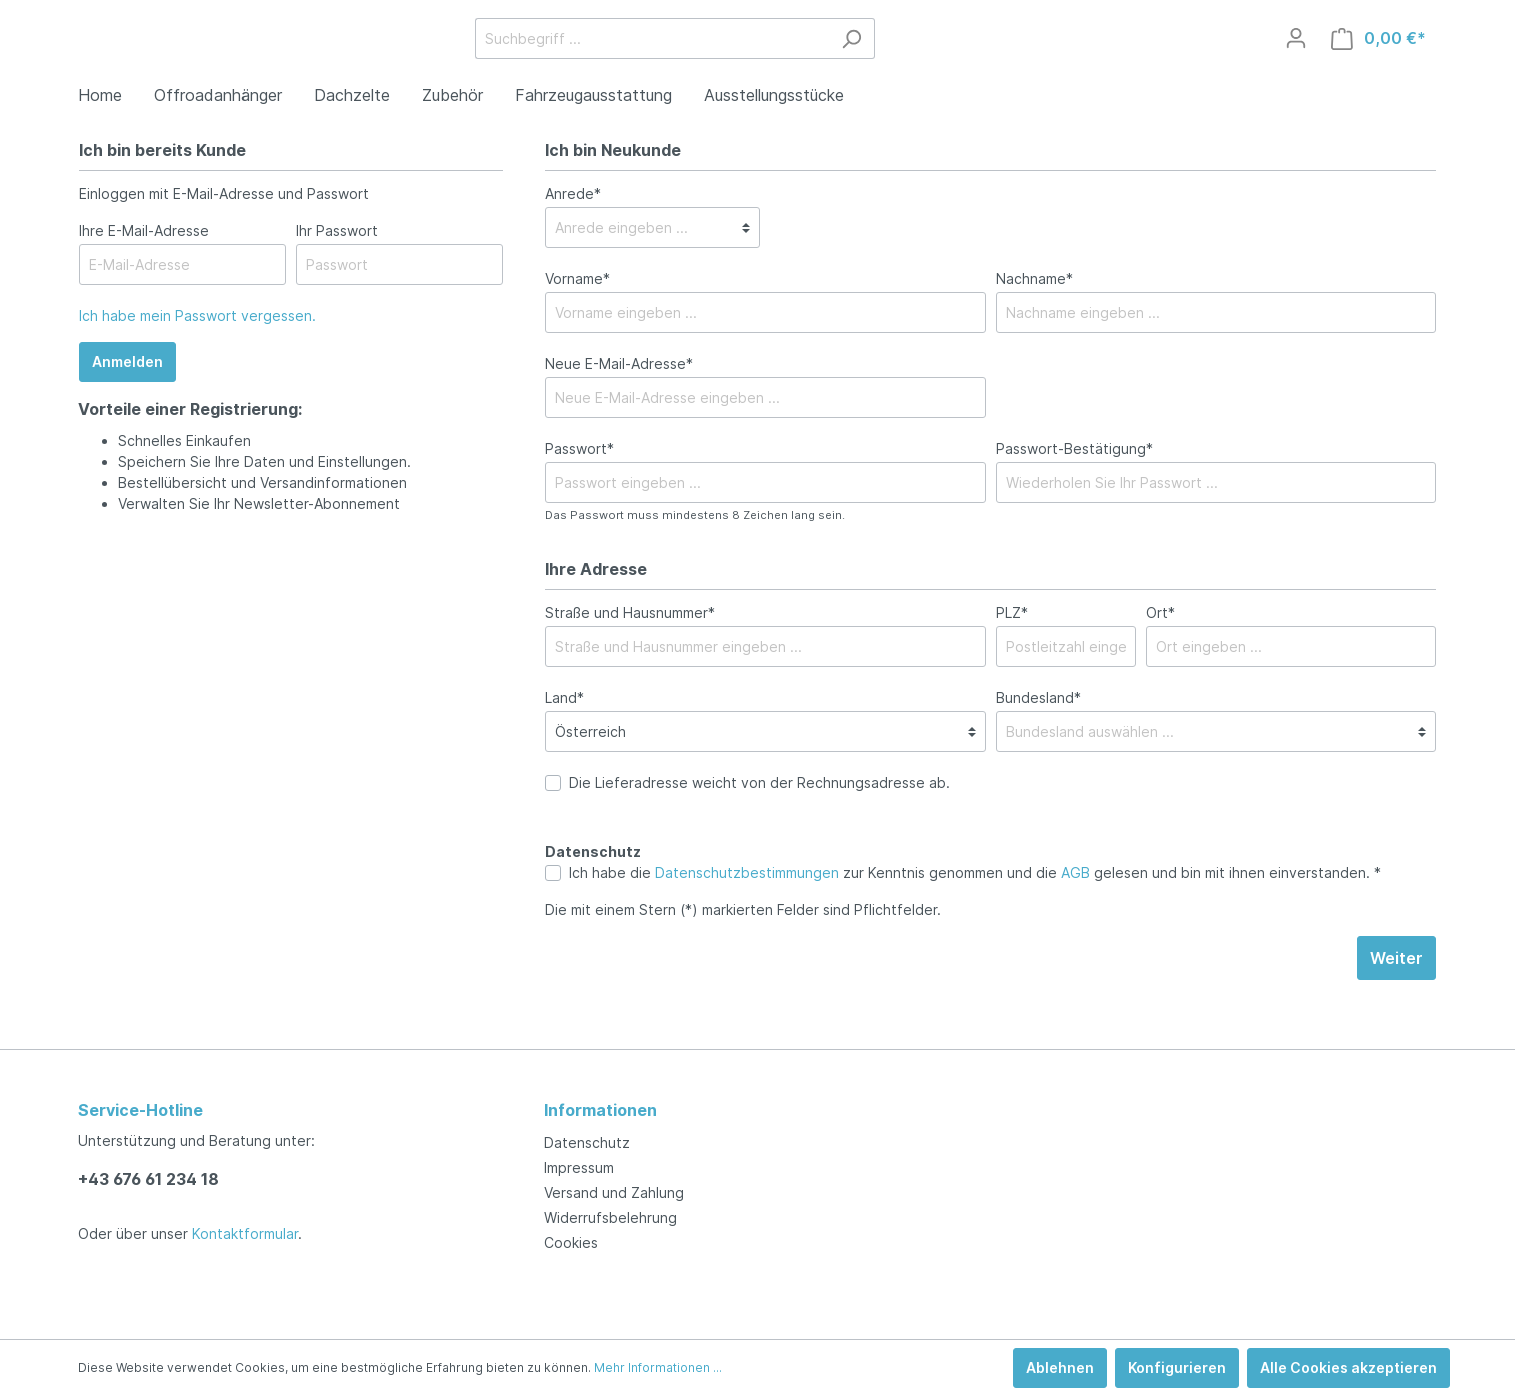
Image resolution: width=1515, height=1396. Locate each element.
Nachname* (1034, 326)
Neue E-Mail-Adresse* (619, 411)
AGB (1075, 920)
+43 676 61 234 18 (148, 1179)
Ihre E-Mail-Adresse (144, 278)
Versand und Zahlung (614, 1192)
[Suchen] (1001, 62)
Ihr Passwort (337, 278)
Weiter (1396, 1006)
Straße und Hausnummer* (630, 660)
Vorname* (577, 326)
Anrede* (573, 241)
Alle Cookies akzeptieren (1348, 1367)
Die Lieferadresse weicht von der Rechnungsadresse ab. (759, 830)
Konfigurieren (1177, 1367)
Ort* (1160, 660)
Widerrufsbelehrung (610, 1217)
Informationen (600, 1110)
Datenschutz (587, 1142)
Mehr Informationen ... (658, 1367)
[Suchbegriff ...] (802, 62)
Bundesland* (1038, 745)
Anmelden (127, 409)
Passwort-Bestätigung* (1074, 496)
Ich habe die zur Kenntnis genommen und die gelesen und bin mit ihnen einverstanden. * (975, 920)
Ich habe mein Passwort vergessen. (197, 363)
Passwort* (579, 496)
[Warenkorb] (1378, 62)
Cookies (571, 1242)
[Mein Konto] (1296, 62)
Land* (564, 745)
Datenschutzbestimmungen (747, 920)
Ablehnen (1060, 1367)
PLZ (1012, 660)
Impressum (579, 1167)
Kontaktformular (245, 1233)
